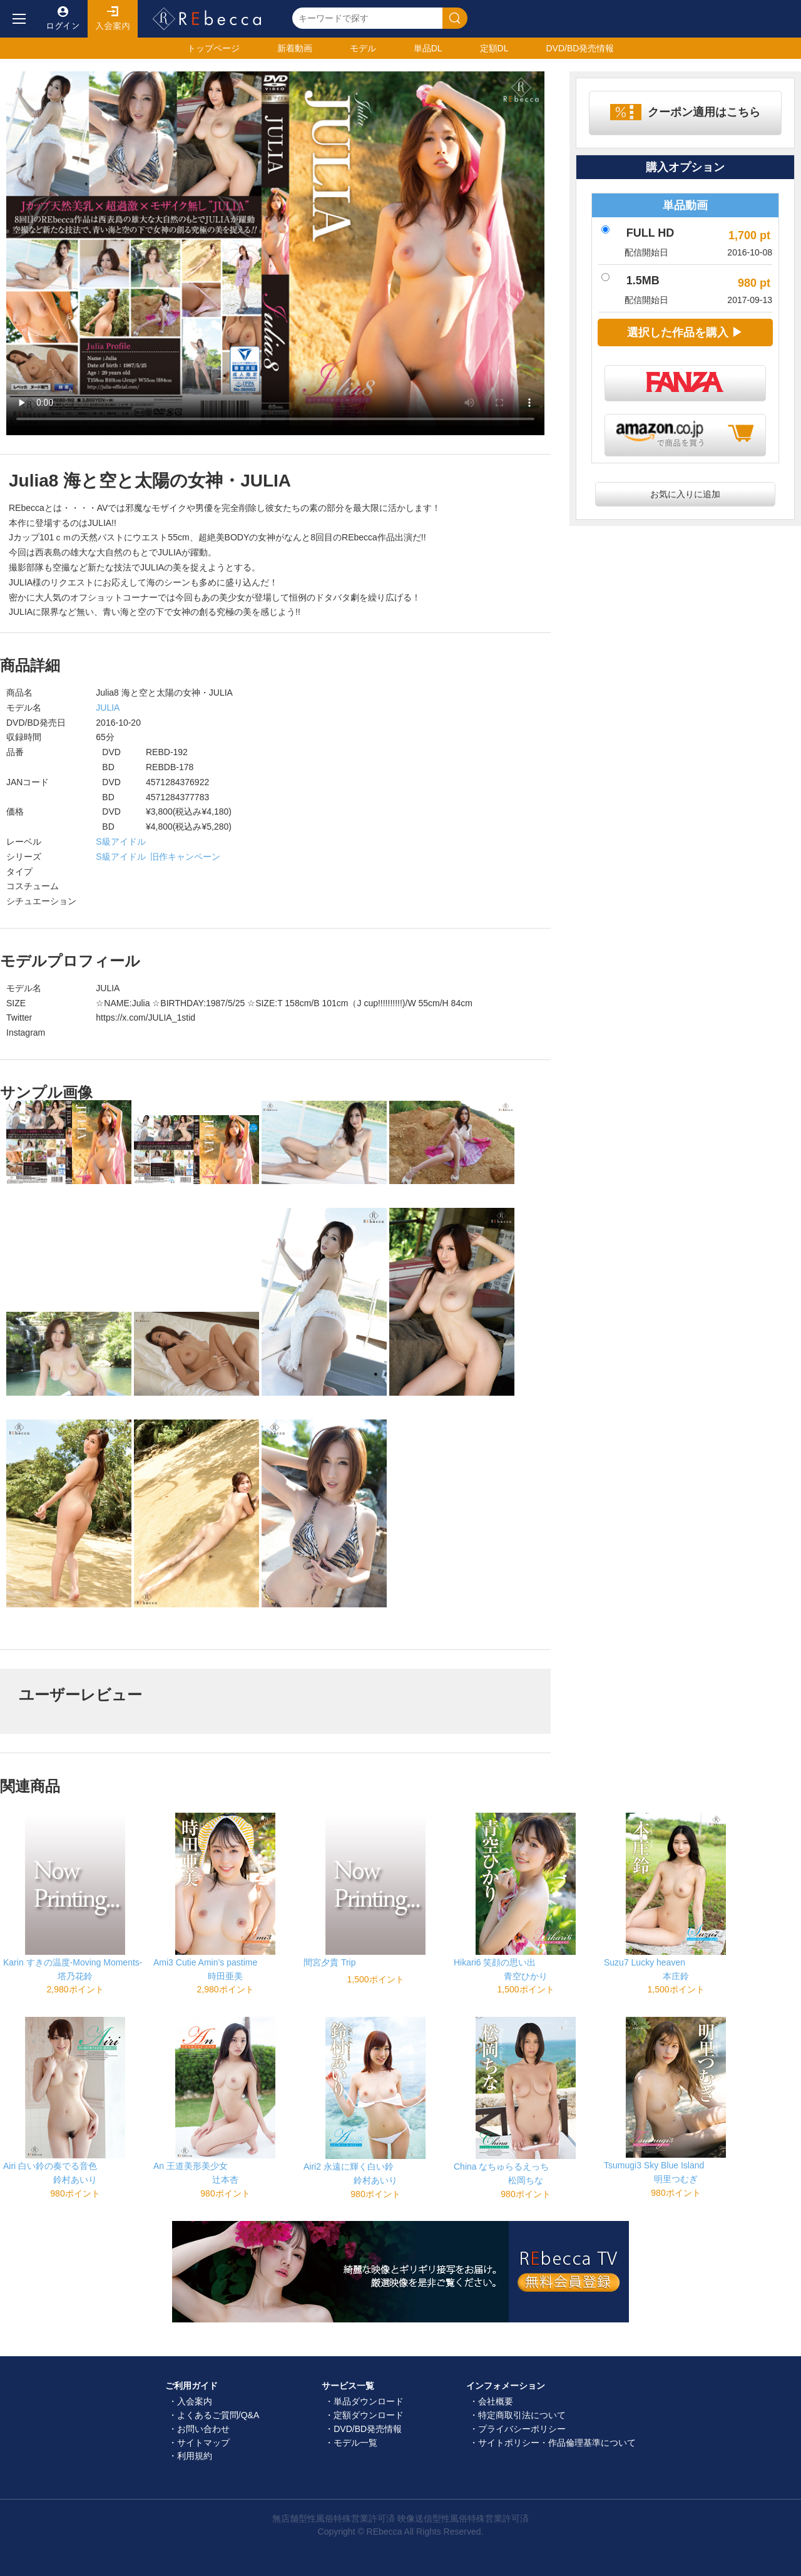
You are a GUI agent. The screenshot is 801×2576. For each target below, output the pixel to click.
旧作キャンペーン (185, 857)
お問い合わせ (203, 2429)
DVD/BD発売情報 (368, 2429)
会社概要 (495, 2401)
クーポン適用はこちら (704, 112)
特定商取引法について (522, 2415)
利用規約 (194, 2456)
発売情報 (580, 48)
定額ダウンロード (369, 2415)
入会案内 (113, 19)
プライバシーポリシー (522, 2429)
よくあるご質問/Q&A (218, 2415)
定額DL (494, 48)
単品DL (428, 48)
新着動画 (294, 48)
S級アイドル (120, 842)
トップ (213, 48)
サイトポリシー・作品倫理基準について (557, 2443)
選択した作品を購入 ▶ (685, 332)
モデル (363, 48)
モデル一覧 (355, 2443)
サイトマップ (203, 2443)
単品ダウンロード (369, 2401)
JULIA (107, 708)
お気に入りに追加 (685, 494)
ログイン (63, 19)
